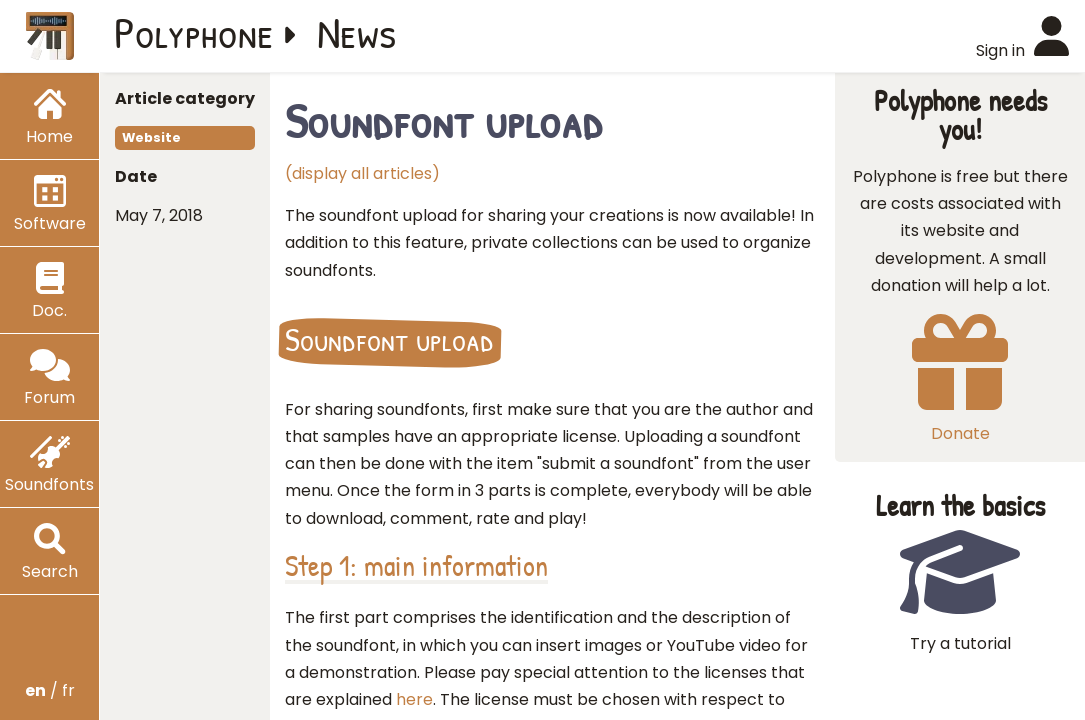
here (414, 699)
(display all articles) (362, 173)
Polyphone (194, 32)
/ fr (50, 690)
